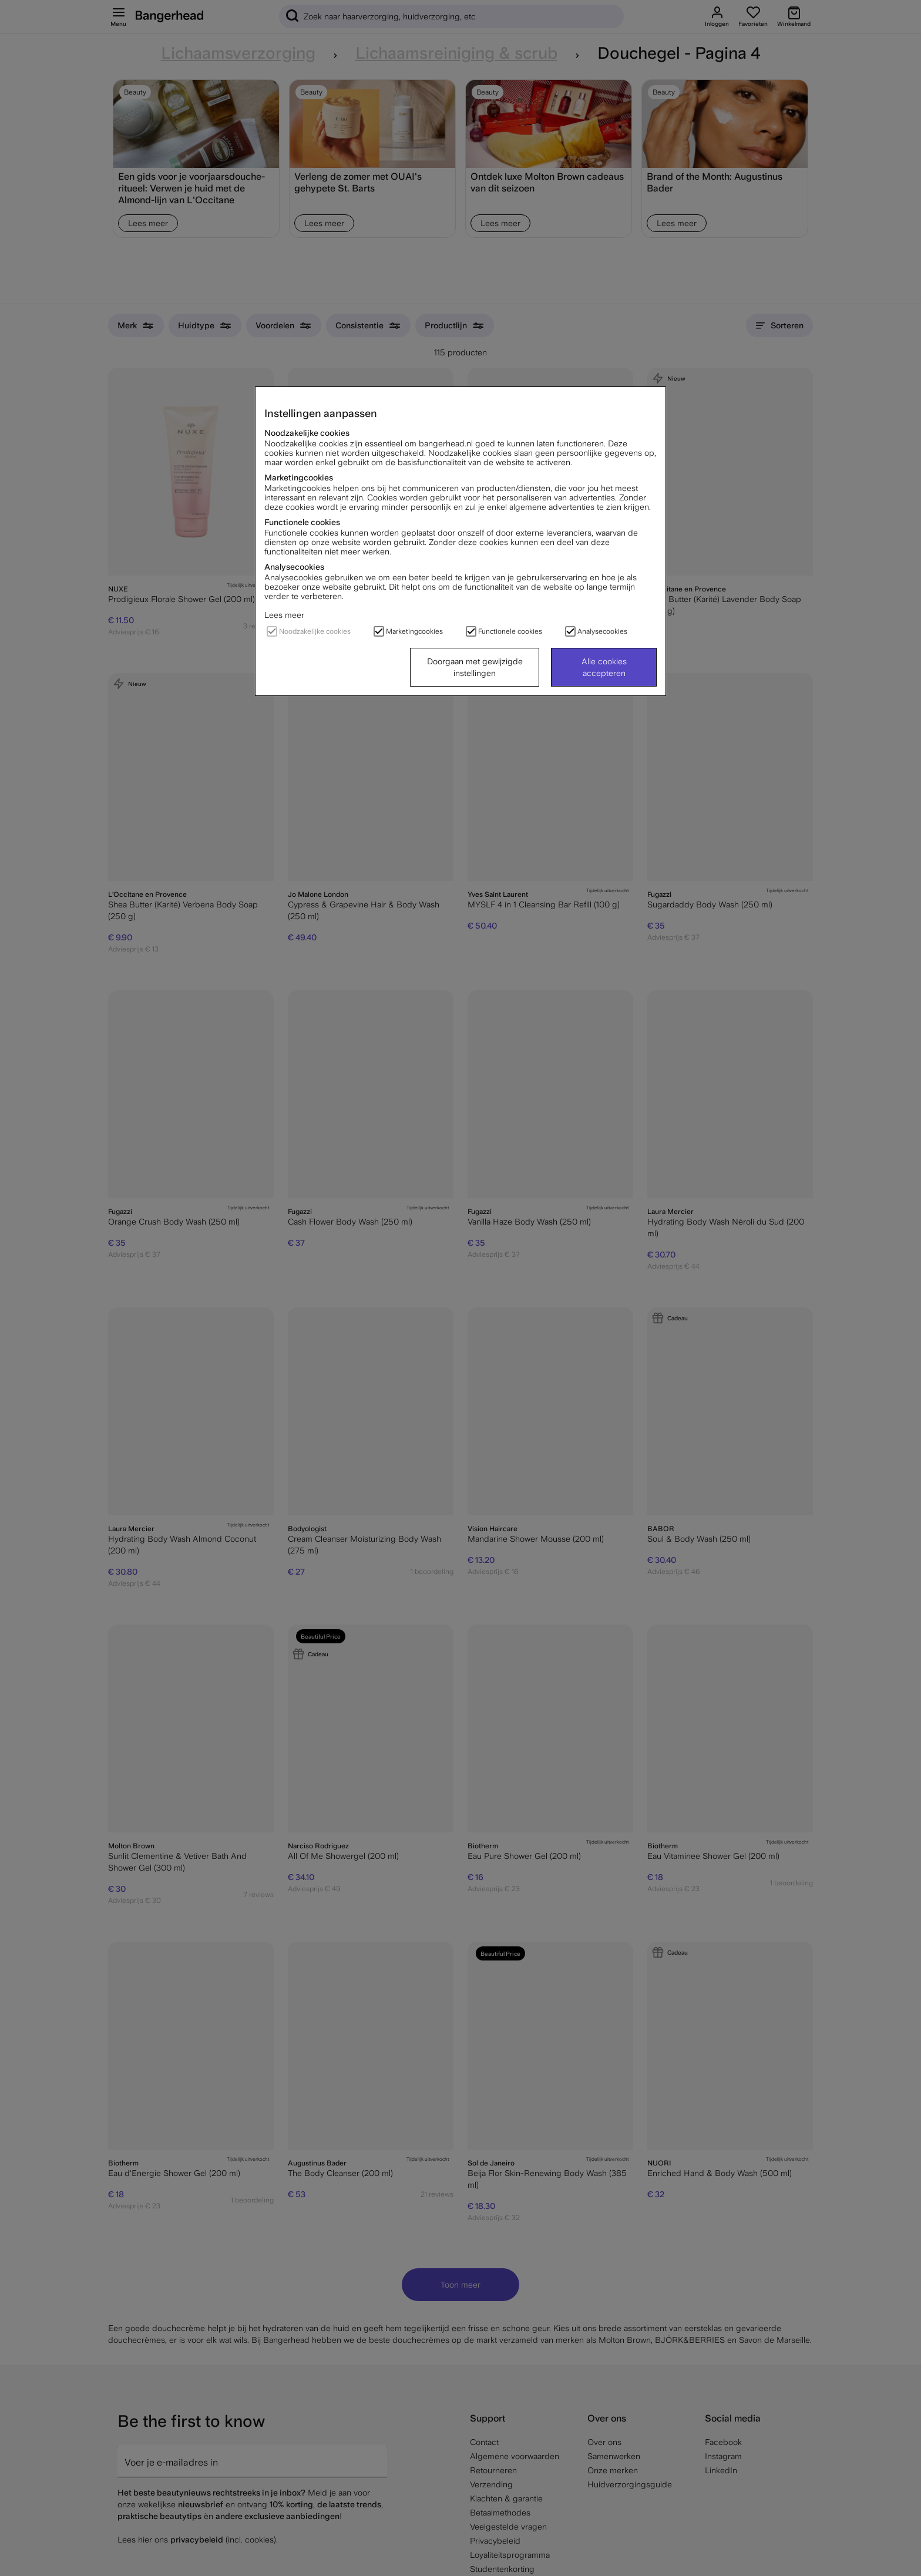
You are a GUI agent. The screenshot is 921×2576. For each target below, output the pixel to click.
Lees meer (284, 615)
